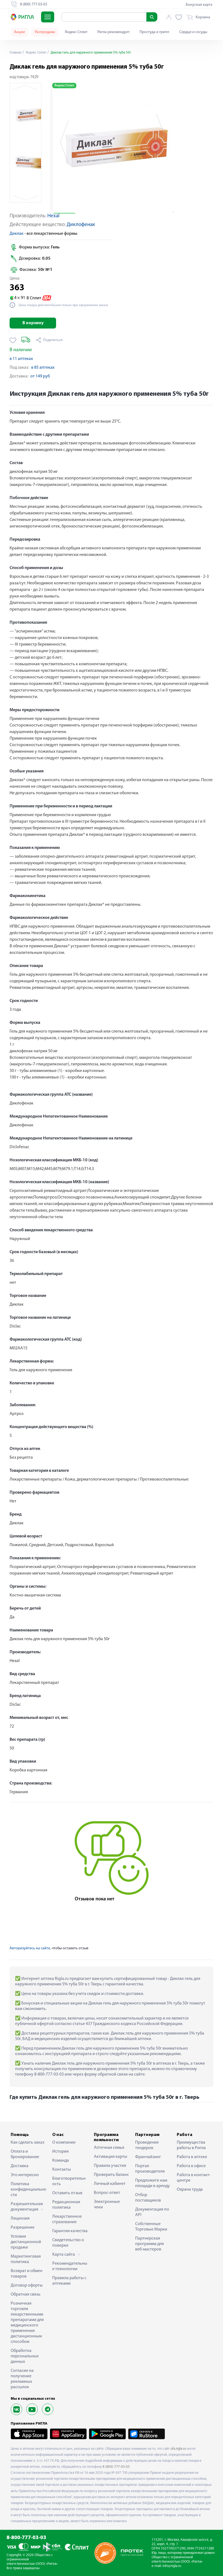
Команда (60, 2160)
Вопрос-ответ (107, 2193)
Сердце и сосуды (193, 32)
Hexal (53, 216)
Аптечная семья (109, 2148)
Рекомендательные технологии (69, 2266)
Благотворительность (69, 2181)
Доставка (19, 2166)
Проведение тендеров (147, 2145)
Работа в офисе (191, 2166)
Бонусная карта (199, 5)
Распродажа (45, 32)
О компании (64, 2142)
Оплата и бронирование (25, 2154)
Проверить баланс (111, 2175)
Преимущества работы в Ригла (191, 2145)
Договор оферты (27, 2285)
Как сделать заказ (27, 2142)
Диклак (17, 233)
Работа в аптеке (192, 2157)
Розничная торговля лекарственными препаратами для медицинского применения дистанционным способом (27, 2322)
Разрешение (22, 2227)
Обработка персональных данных (25, 2356)
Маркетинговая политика (26, 2259)
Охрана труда (190, 2189)
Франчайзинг (148, 2157)
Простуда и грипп (154, 32)
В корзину (33, 323)
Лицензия (20, 2218)
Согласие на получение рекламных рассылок (22, 2379)
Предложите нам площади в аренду (152, 2183)
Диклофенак (81, 224)
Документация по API (152, 2212)
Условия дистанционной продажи (26, 2242)
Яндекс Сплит (76, 32)
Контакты (61, 2169)
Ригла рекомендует (113, 32)
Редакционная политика (66, 2205)
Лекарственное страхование (67, 2219)
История (60, 2151)
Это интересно (25, 2175)
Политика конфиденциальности (28, 2189)
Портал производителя (150, 2169)
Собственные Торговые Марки (151, 2227)
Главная (16, 53)
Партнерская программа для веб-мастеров (149, 2244)
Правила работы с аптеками (69, 2281)
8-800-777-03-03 (26, 2537)
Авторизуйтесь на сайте (30, 1948)
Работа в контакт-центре (193, 2178)
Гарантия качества (70, 2231)
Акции (19, 32)
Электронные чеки (107, 2204)
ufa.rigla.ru (178, 2449)
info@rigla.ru (172, 2566)
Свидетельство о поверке (68, 2243)
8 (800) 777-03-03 (116, 2467)
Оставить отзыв (67, 2193)
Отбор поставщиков (148, 2198)
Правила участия (110, 2166)
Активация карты (110, 2157)
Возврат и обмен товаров (26, 2274)
